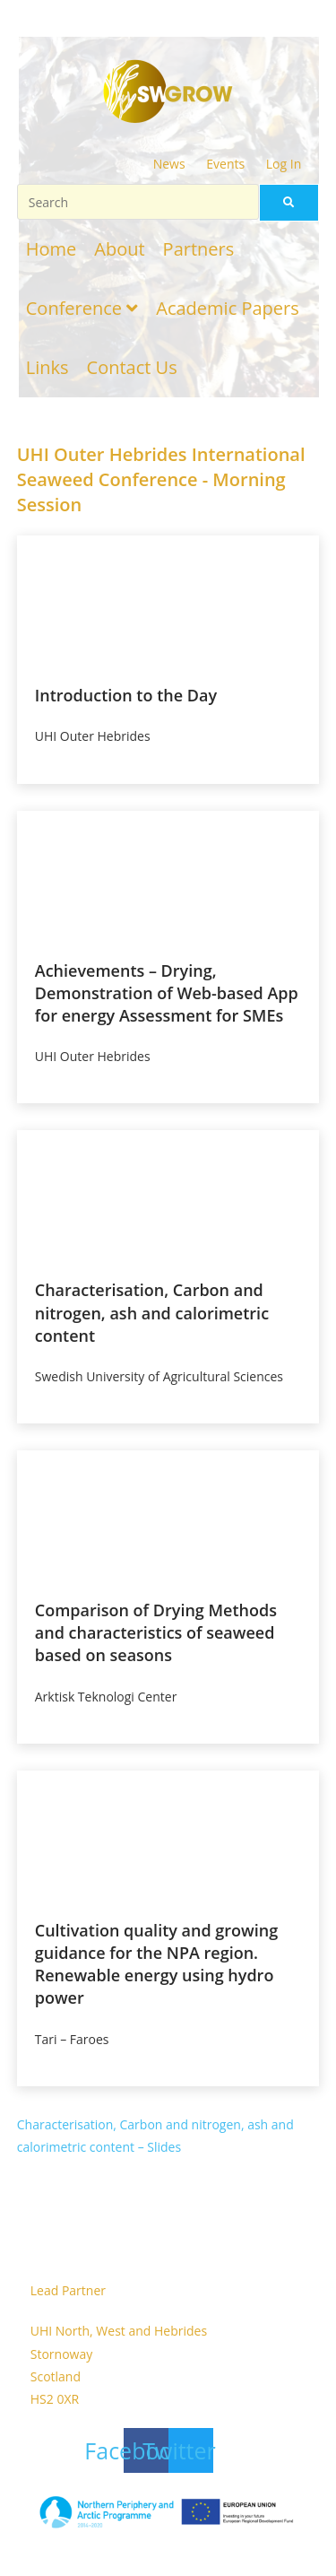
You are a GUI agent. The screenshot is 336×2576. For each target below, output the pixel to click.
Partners (199, 249)
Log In (283, 163)
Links (47, 367)
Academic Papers (227, 308)
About (119, 249)
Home (51, 249)
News (169, 163)
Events (225, 163)
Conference (82, 308)
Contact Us (132, 367)
